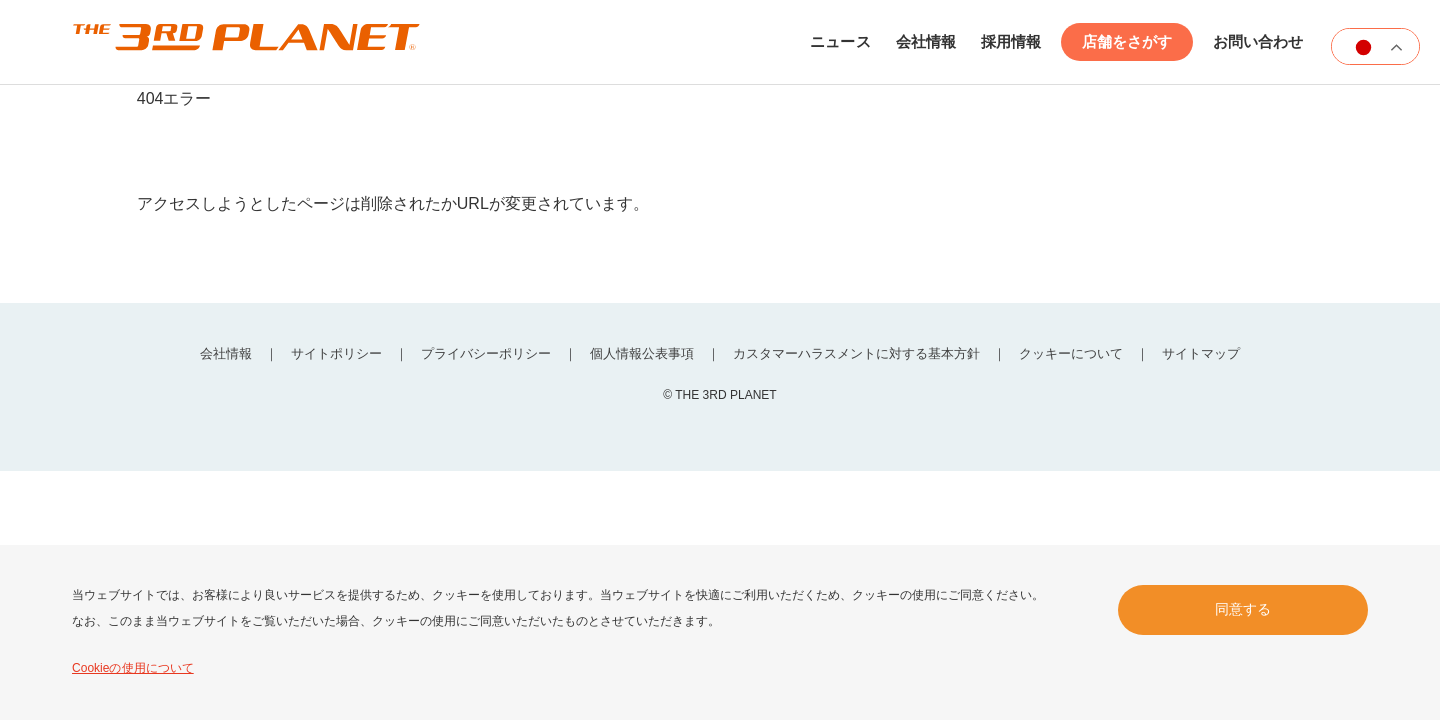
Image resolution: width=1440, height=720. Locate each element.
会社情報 (926, 44)
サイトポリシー (328, 358)
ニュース (841, 44)
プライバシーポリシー (482, 358)
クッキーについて (1079, 358)
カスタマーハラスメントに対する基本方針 (860, 358)
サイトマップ (1213, 358)
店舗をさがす (1127, 44)
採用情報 (1011, 44)
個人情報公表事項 (642, 358)
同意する (1243, 609)
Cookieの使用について (132, 668)
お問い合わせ (1258, 44)
